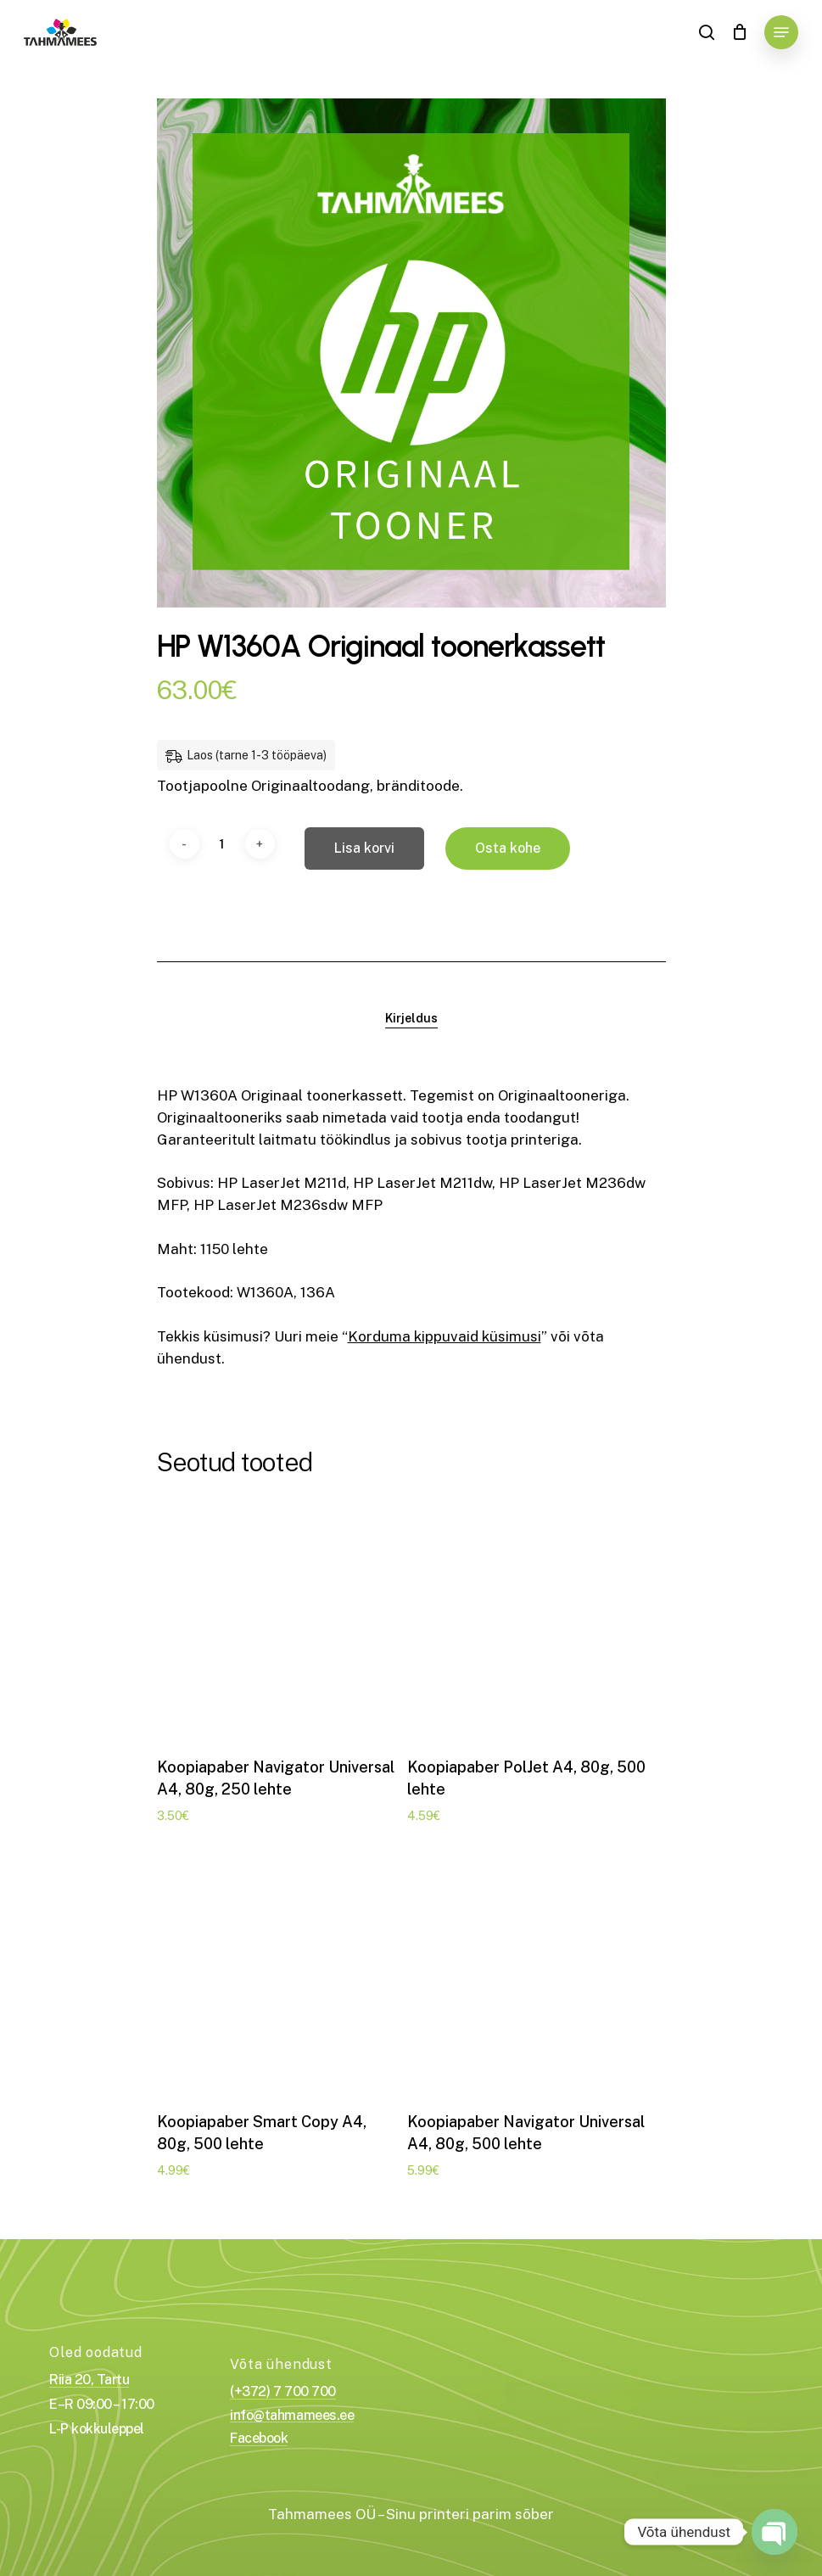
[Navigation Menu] (781, 32)
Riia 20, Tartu (89, 2380)
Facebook (259, 2438)
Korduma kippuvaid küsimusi (444, 1336)
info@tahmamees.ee (292, 2415)
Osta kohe (507, 848)
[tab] (411, 1018)
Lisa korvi (364, 848)
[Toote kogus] (222, 844)
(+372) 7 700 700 (282, 2392)
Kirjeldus (411, 1018)
